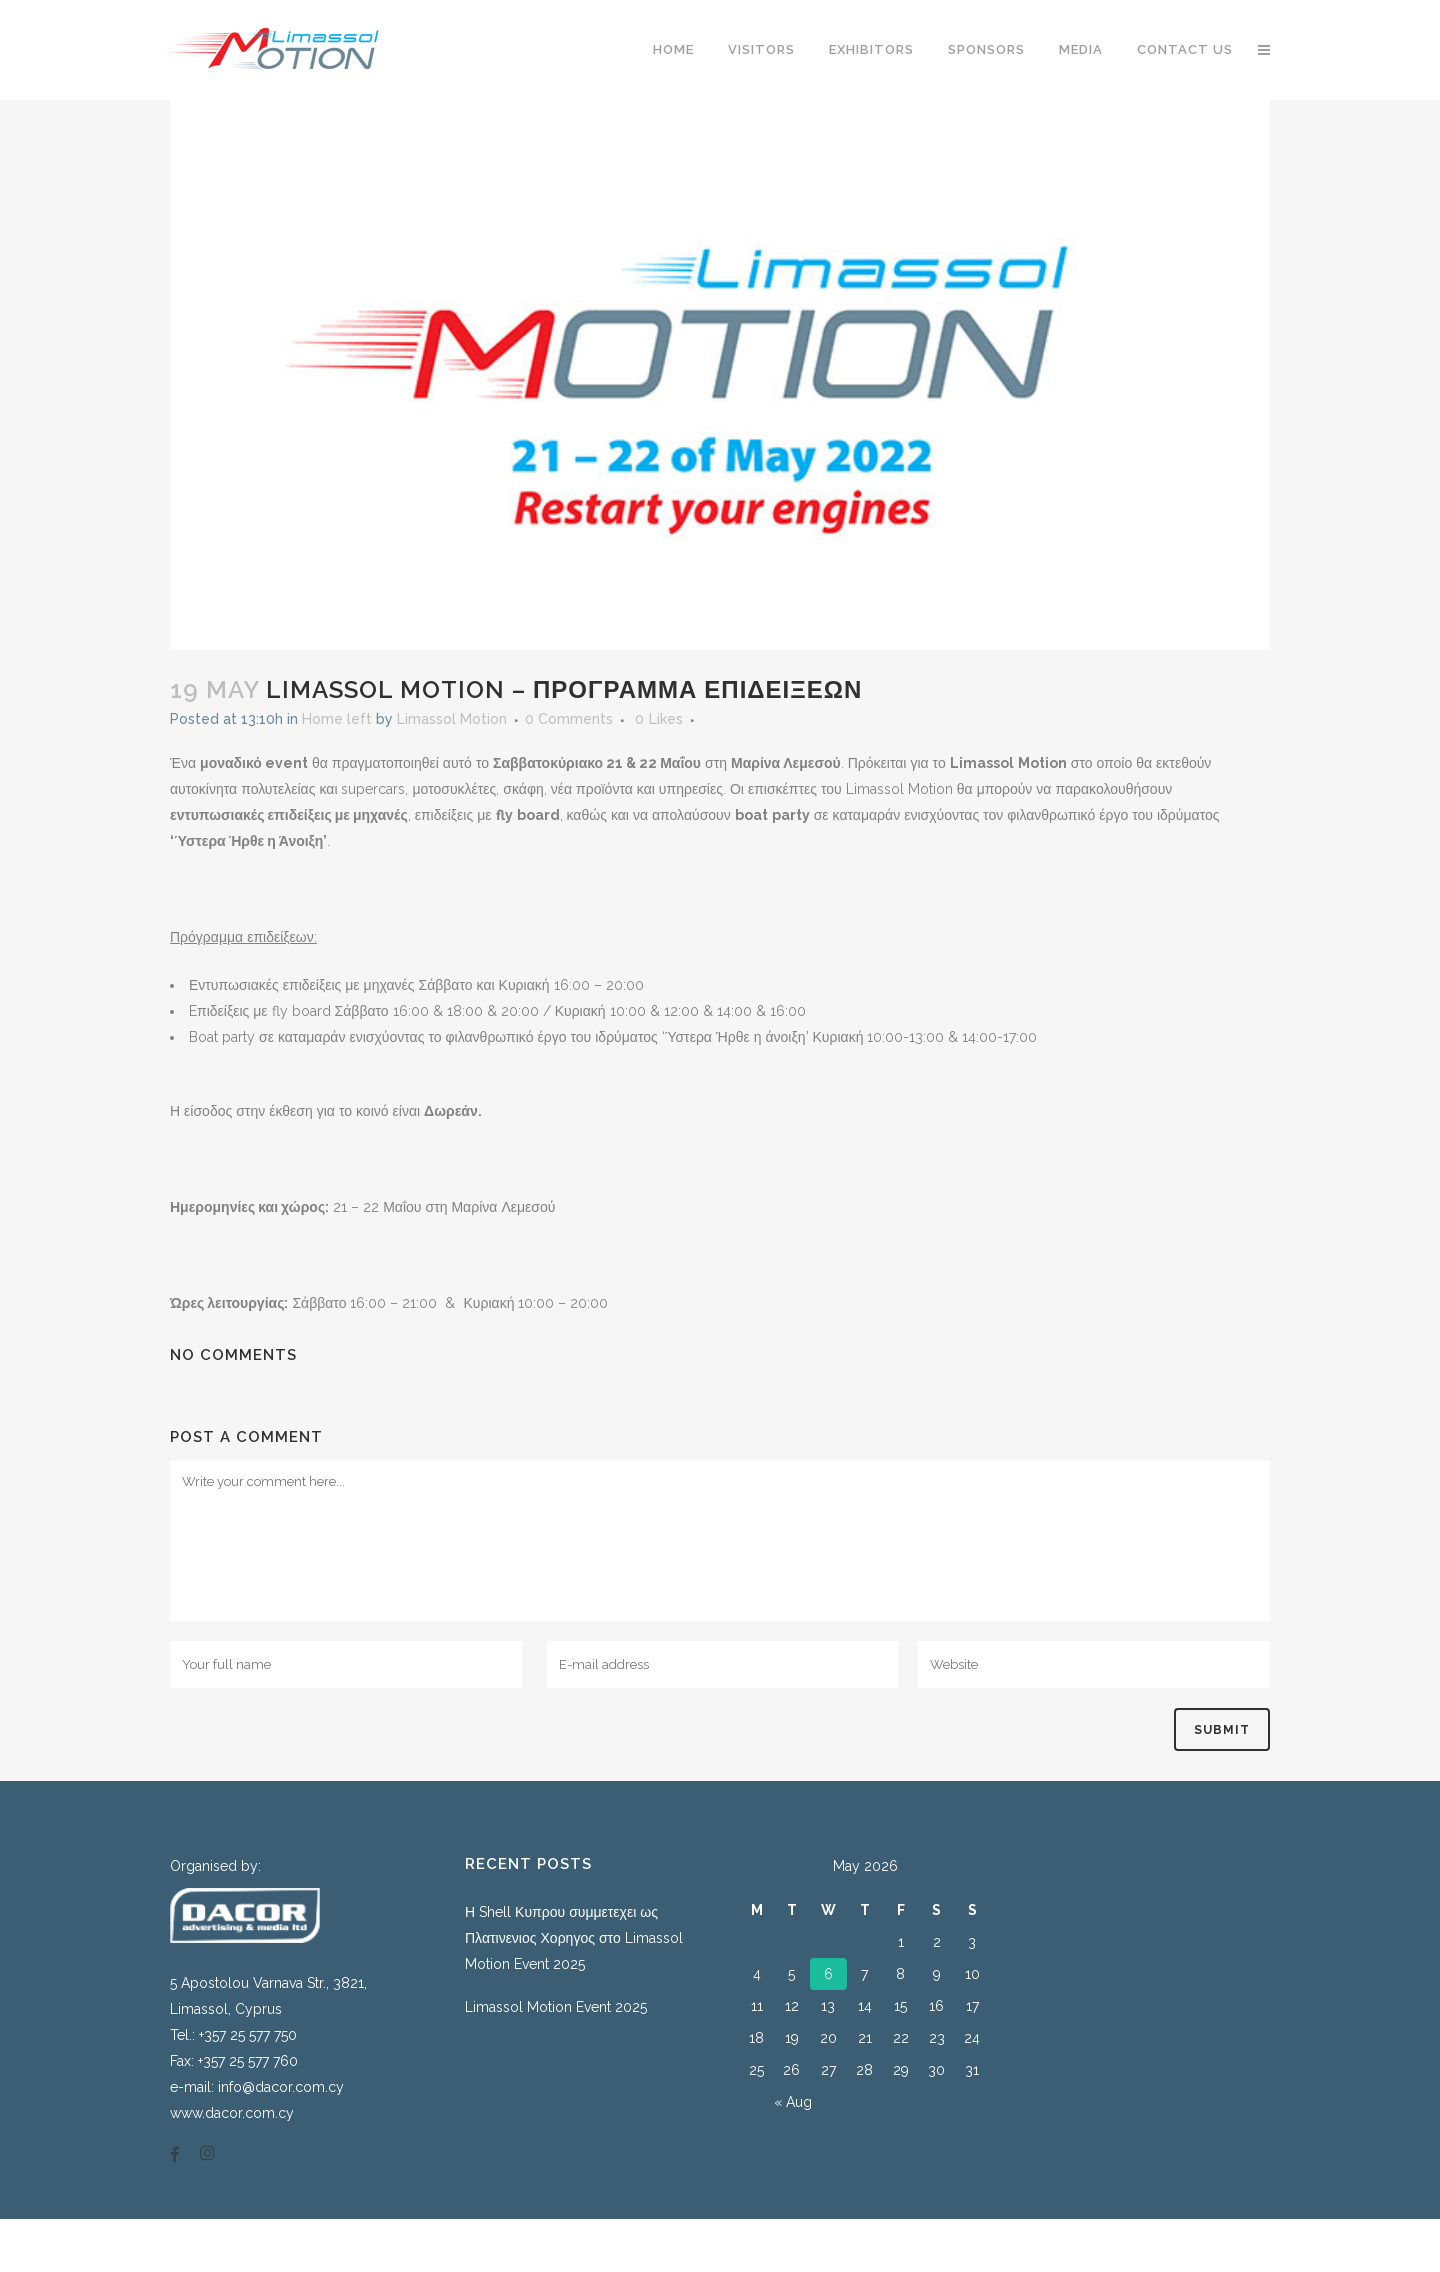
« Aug (793, 2102)
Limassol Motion (452, 719)
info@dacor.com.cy (281, 2087)
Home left (337, 719)
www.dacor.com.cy (232, 2113)
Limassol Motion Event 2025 (556, 2007)
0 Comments (569, 719)
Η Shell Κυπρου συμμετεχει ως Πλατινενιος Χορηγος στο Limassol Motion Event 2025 (574, 1938)
